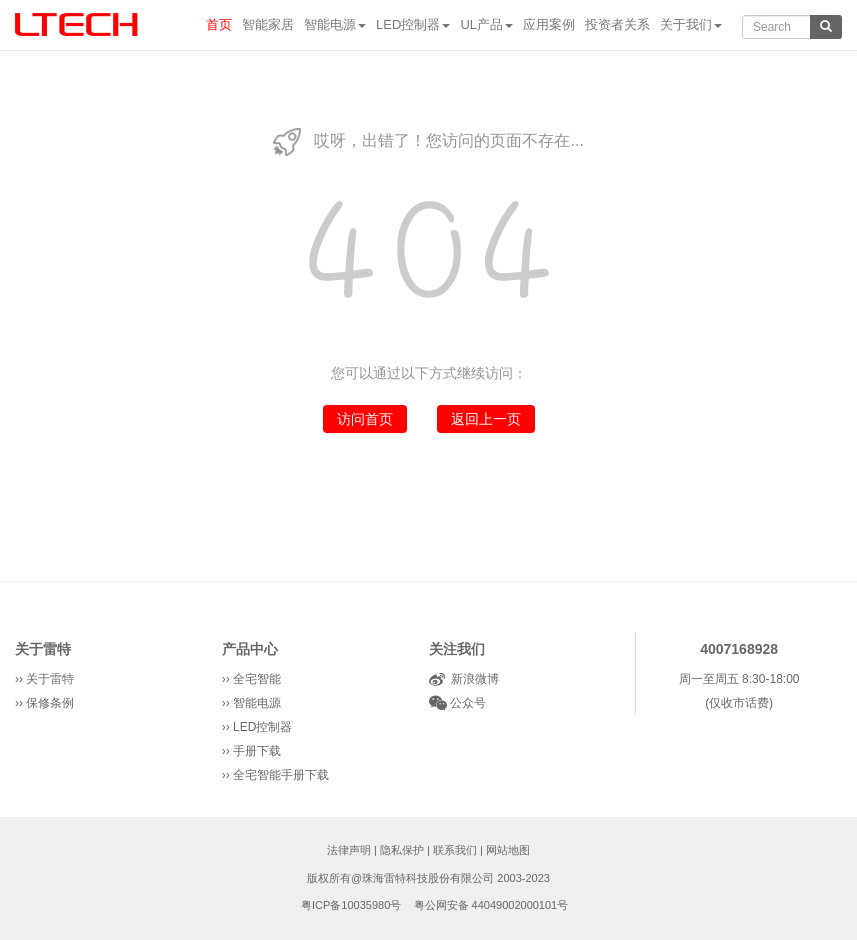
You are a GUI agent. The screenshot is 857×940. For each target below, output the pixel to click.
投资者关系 (617, 24)
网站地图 (508, 850)
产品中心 (250, 649)
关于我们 (691, 24)
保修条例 (50, 703)
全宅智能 (257, 679)
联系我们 (455, 850)
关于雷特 (43, 649)
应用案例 (549, 24)
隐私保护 (402, 850)
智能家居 (268, 24)
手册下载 (257, 751)
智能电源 (335, 24)
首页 (219, 24)
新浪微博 (472, 679)
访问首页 (365, 419)
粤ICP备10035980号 (351, 905)
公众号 (466, 703)
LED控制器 (413, 24)
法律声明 (349, 850)
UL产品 (486, 24)
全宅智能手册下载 (281, 775)
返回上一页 (486, 419)
